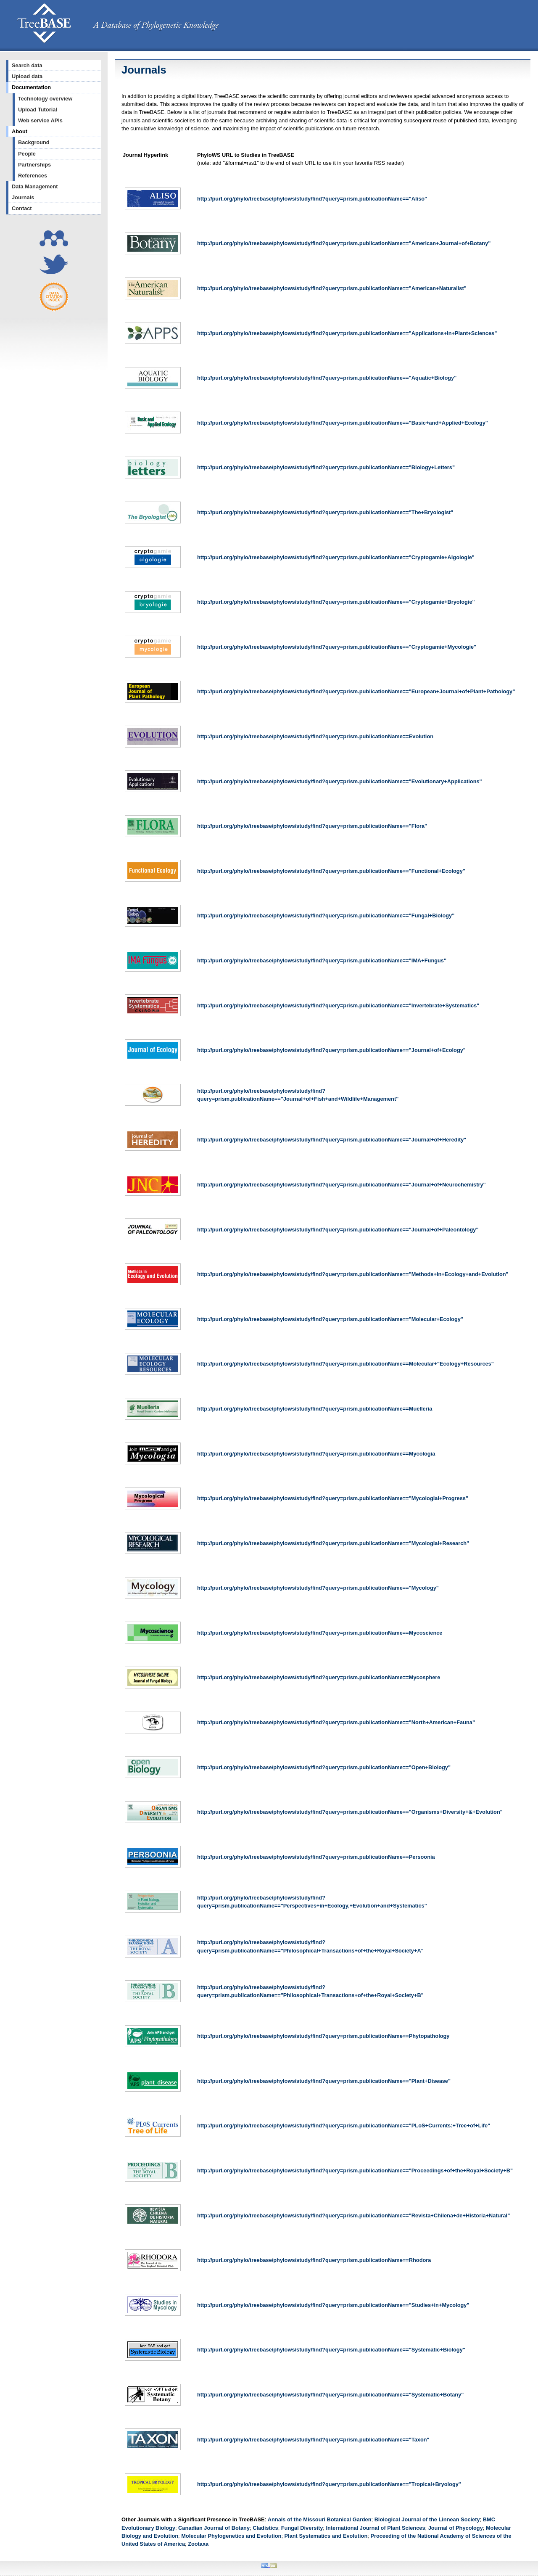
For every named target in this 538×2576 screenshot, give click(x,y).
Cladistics (265, 2528)
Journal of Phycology (455, 2528)
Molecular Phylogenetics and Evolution (231, 2536)
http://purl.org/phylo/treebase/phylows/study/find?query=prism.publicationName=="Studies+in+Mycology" (333, 2305)
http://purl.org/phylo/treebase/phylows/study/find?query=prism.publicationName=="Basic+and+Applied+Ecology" (342, 423)
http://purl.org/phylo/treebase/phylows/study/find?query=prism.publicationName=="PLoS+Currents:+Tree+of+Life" (343, 2125)
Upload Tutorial (37, 109)
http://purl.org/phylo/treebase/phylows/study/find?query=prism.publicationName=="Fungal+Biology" (325, 915)
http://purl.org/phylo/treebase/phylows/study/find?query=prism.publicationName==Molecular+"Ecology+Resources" (345, 1364)
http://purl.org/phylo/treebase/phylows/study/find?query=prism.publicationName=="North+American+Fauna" (336, 1722)
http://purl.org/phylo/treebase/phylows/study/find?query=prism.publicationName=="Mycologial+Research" (333, 1543)
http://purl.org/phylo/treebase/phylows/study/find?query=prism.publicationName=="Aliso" (312, 199)
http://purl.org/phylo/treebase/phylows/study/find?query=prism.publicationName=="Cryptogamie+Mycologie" (336, 647)
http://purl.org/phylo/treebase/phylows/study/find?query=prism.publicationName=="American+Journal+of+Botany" (344, 243)
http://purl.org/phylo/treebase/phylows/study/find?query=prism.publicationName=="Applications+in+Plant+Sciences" (347, 333)
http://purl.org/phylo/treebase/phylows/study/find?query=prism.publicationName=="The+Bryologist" (325, 512)
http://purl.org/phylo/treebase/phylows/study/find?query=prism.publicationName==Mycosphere (318, 1677)
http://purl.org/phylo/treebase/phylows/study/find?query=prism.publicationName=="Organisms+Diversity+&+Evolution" (350, 1812)
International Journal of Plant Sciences (375, 2528)
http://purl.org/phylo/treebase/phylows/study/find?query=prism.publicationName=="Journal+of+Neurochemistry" (341, 1184)
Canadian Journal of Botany (214, 2528)
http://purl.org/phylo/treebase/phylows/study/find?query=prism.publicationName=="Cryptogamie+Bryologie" (336, 602)
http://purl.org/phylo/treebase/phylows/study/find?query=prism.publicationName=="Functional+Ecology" (331, 871)
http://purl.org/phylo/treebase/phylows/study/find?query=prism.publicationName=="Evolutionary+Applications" (339, 781)
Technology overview (45, 98)
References (32, 175)
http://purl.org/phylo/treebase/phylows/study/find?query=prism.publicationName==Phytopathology (323, 2036)
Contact (22, 208)
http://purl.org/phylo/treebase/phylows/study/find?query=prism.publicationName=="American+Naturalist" (332, 288)
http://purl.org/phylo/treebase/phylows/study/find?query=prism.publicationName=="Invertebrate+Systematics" (338, 1005)
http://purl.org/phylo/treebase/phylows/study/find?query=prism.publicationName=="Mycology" (318, 1588)
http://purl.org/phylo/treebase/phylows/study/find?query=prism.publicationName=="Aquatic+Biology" (326, 378)
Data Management (35, 186)
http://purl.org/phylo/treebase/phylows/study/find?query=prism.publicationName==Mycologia (316, 1453)
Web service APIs (40, 120)
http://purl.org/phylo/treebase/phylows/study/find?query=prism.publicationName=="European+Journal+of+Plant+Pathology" (356, 691)
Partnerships (34, 164)
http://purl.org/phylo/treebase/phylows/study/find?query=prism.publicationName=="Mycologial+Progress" (332, 1498)
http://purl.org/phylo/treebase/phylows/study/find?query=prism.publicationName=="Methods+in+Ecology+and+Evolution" (353, 1274)
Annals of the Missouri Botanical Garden (320, 2519)
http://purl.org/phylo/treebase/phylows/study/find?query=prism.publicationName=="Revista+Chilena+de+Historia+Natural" (353, 2215)
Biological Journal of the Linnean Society (427, 2519)
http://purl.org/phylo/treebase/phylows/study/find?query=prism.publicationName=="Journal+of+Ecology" (331, 1050)
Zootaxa (198, 2544)
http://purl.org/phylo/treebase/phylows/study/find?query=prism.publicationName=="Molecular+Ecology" (330, 1319)
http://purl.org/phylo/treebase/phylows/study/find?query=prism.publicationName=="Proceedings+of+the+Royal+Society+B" (355, 2170)
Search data (27, 65)
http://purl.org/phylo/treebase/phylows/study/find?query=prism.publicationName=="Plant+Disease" (324, 2081)
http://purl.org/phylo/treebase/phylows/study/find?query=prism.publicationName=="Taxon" (313, 2439)
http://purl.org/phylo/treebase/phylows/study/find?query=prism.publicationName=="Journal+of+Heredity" (331, 1139)
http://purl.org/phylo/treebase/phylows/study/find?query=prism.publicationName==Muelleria (314, 1409)
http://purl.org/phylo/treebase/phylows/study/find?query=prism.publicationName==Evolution (315, 736)
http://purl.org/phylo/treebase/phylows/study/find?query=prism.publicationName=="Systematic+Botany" (330, 2394)
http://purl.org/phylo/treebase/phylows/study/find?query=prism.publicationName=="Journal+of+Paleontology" (338, 1229)
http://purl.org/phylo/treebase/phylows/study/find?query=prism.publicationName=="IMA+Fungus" (321, 960)
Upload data (27, 76)
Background (34, 142)
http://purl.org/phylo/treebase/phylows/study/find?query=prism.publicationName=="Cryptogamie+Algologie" (336, 557)
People (27, 154)
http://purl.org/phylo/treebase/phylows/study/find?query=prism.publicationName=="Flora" (312, 826)
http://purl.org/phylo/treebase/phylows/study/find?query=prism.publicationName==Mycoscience (319, 1633)
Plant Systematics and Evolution (326, 2536)
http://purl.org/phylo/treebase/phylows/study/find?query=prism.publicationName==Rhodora (314, 2260)
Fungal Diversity (302, 2528)
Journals (23, 197)
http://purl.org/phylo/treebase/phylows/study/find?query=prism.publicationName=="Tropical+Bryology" (329, 2484)
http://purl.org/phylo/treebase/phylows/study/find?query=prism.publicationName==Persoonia (316, 1857)
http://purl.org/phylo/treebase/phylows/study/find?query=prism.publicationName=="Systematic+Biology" (331, 2349)
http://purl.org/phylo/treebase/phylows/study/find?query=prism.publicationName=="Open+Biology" (324, 1767)
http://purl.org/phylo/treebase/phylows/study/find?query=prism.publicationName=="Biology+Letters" (326, 467)
